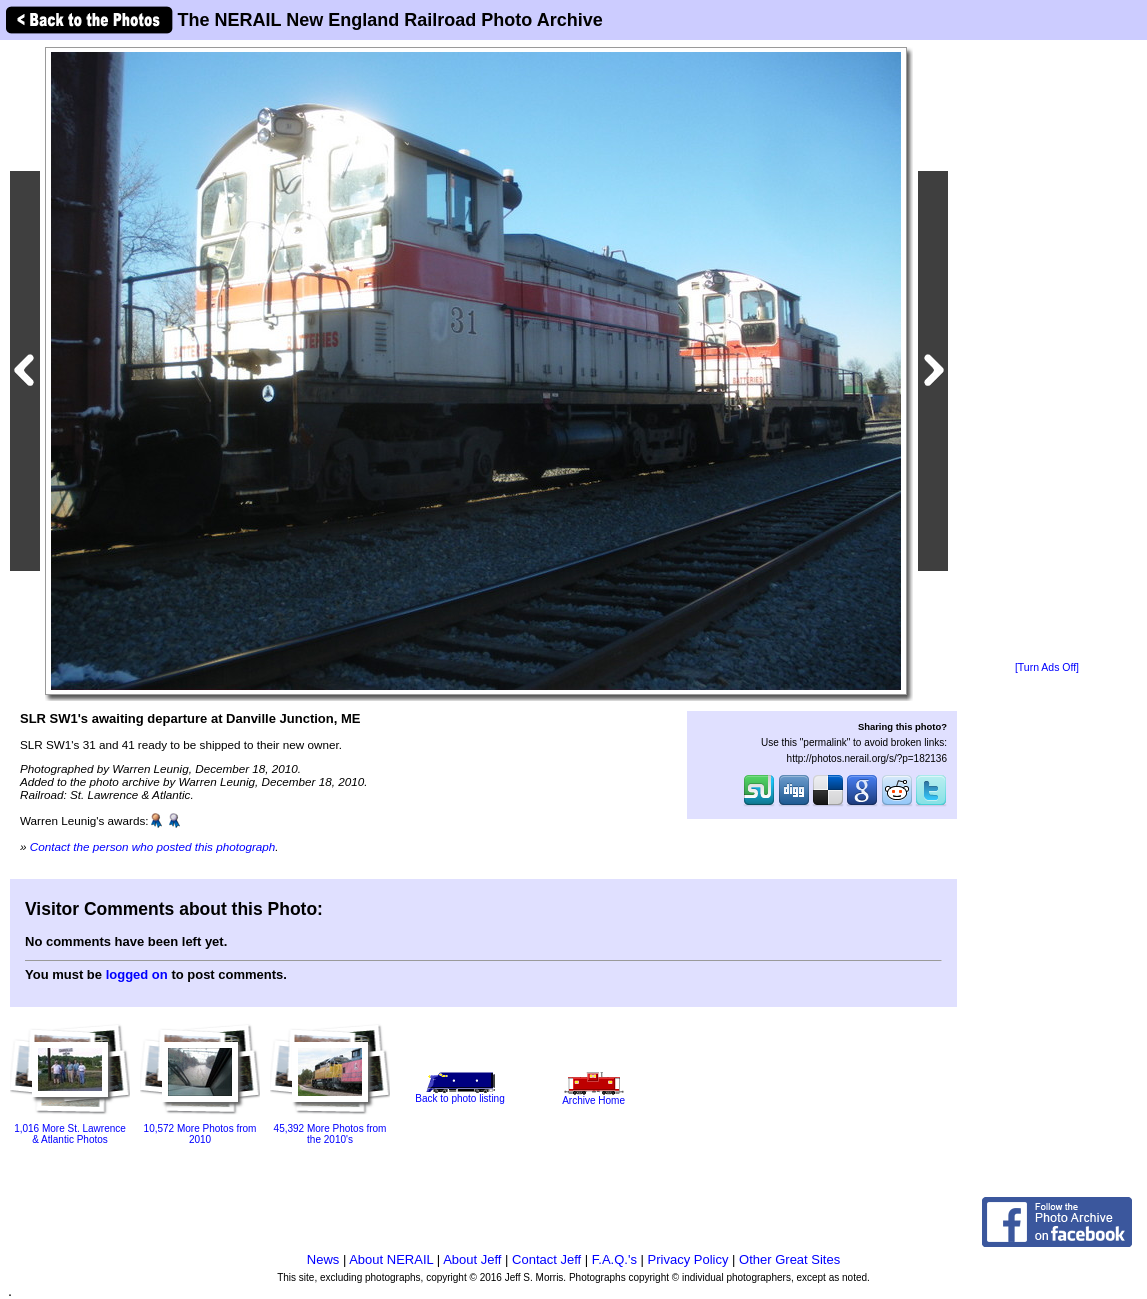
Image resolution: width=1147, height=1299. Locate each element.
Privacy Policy (688, 1259)
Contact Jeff (546, 1259)
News (323, 1259)
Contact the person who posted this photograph (153, 846)
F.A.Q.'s (614, 1259)
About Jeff (472, 1259)
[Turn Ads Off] (1047, 667)
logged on (137, 974)
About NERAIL (391, 1259)
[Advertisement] (1047, 352)
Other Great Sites (789, 1259)
